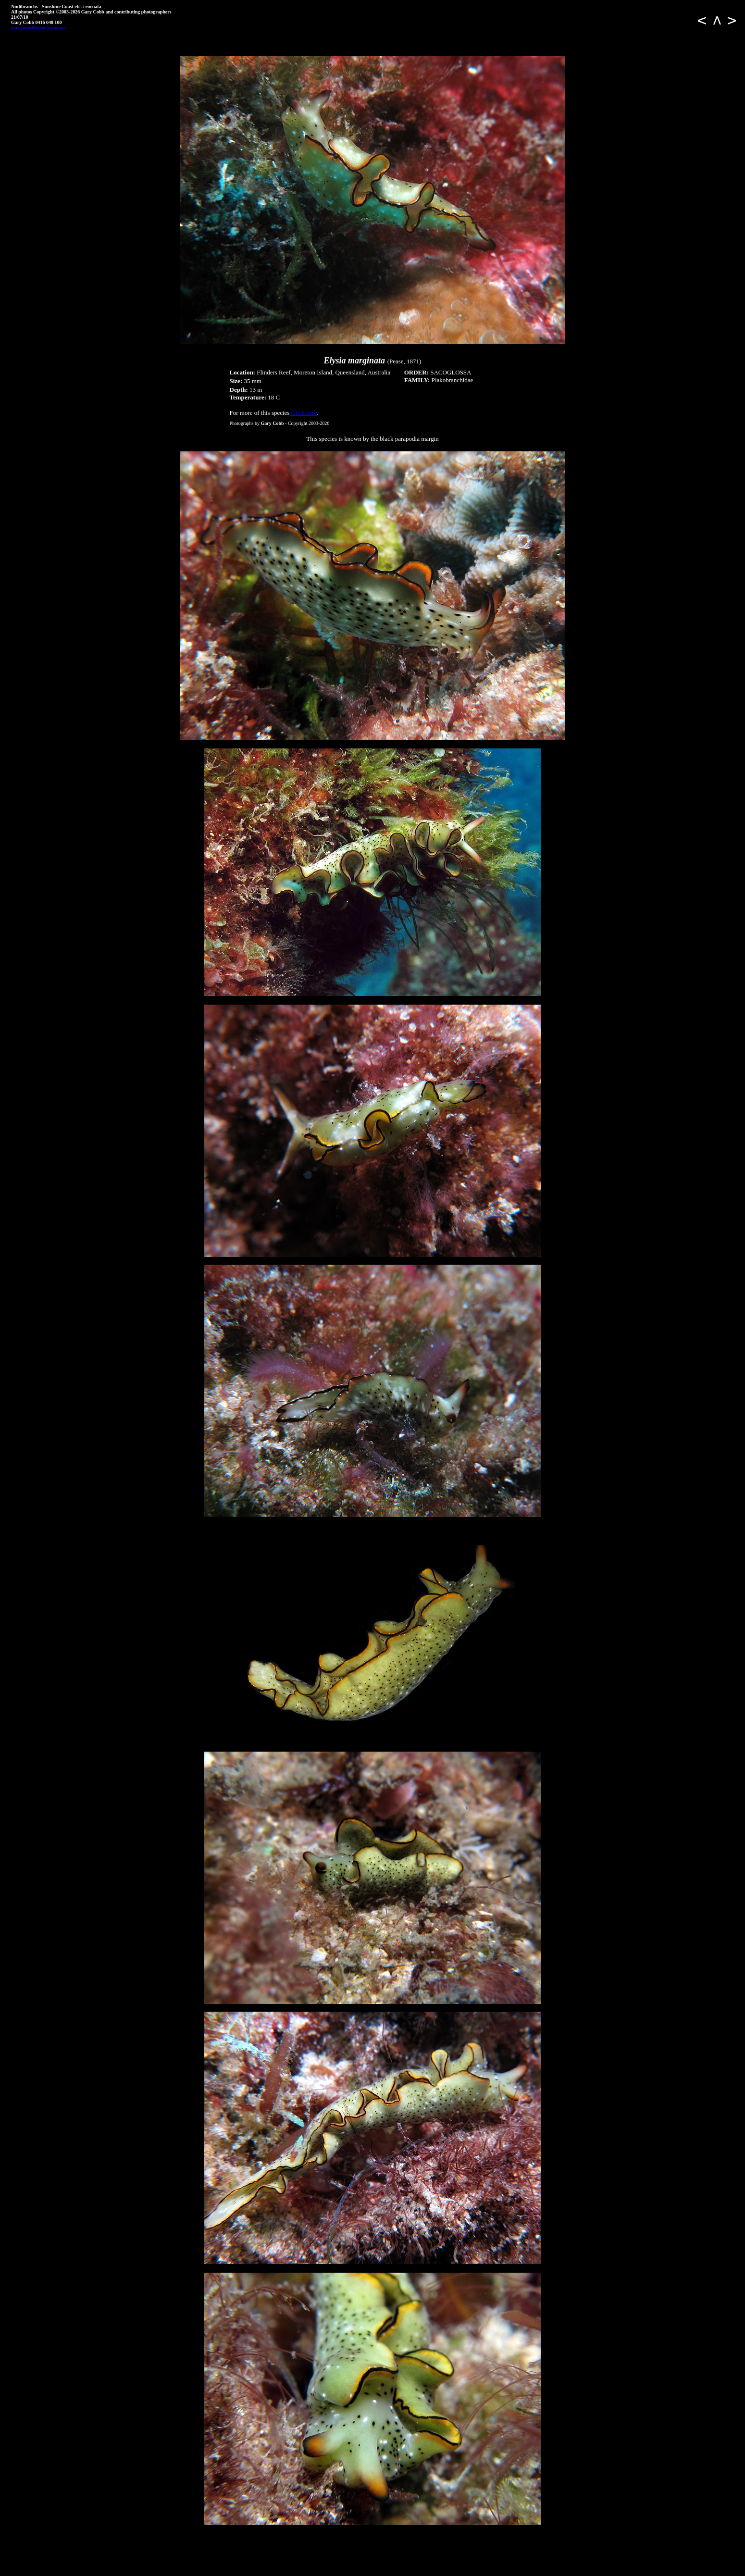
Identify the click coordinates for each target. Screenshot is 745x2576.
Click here (303, 412)
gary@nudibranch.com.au (38, 27)
